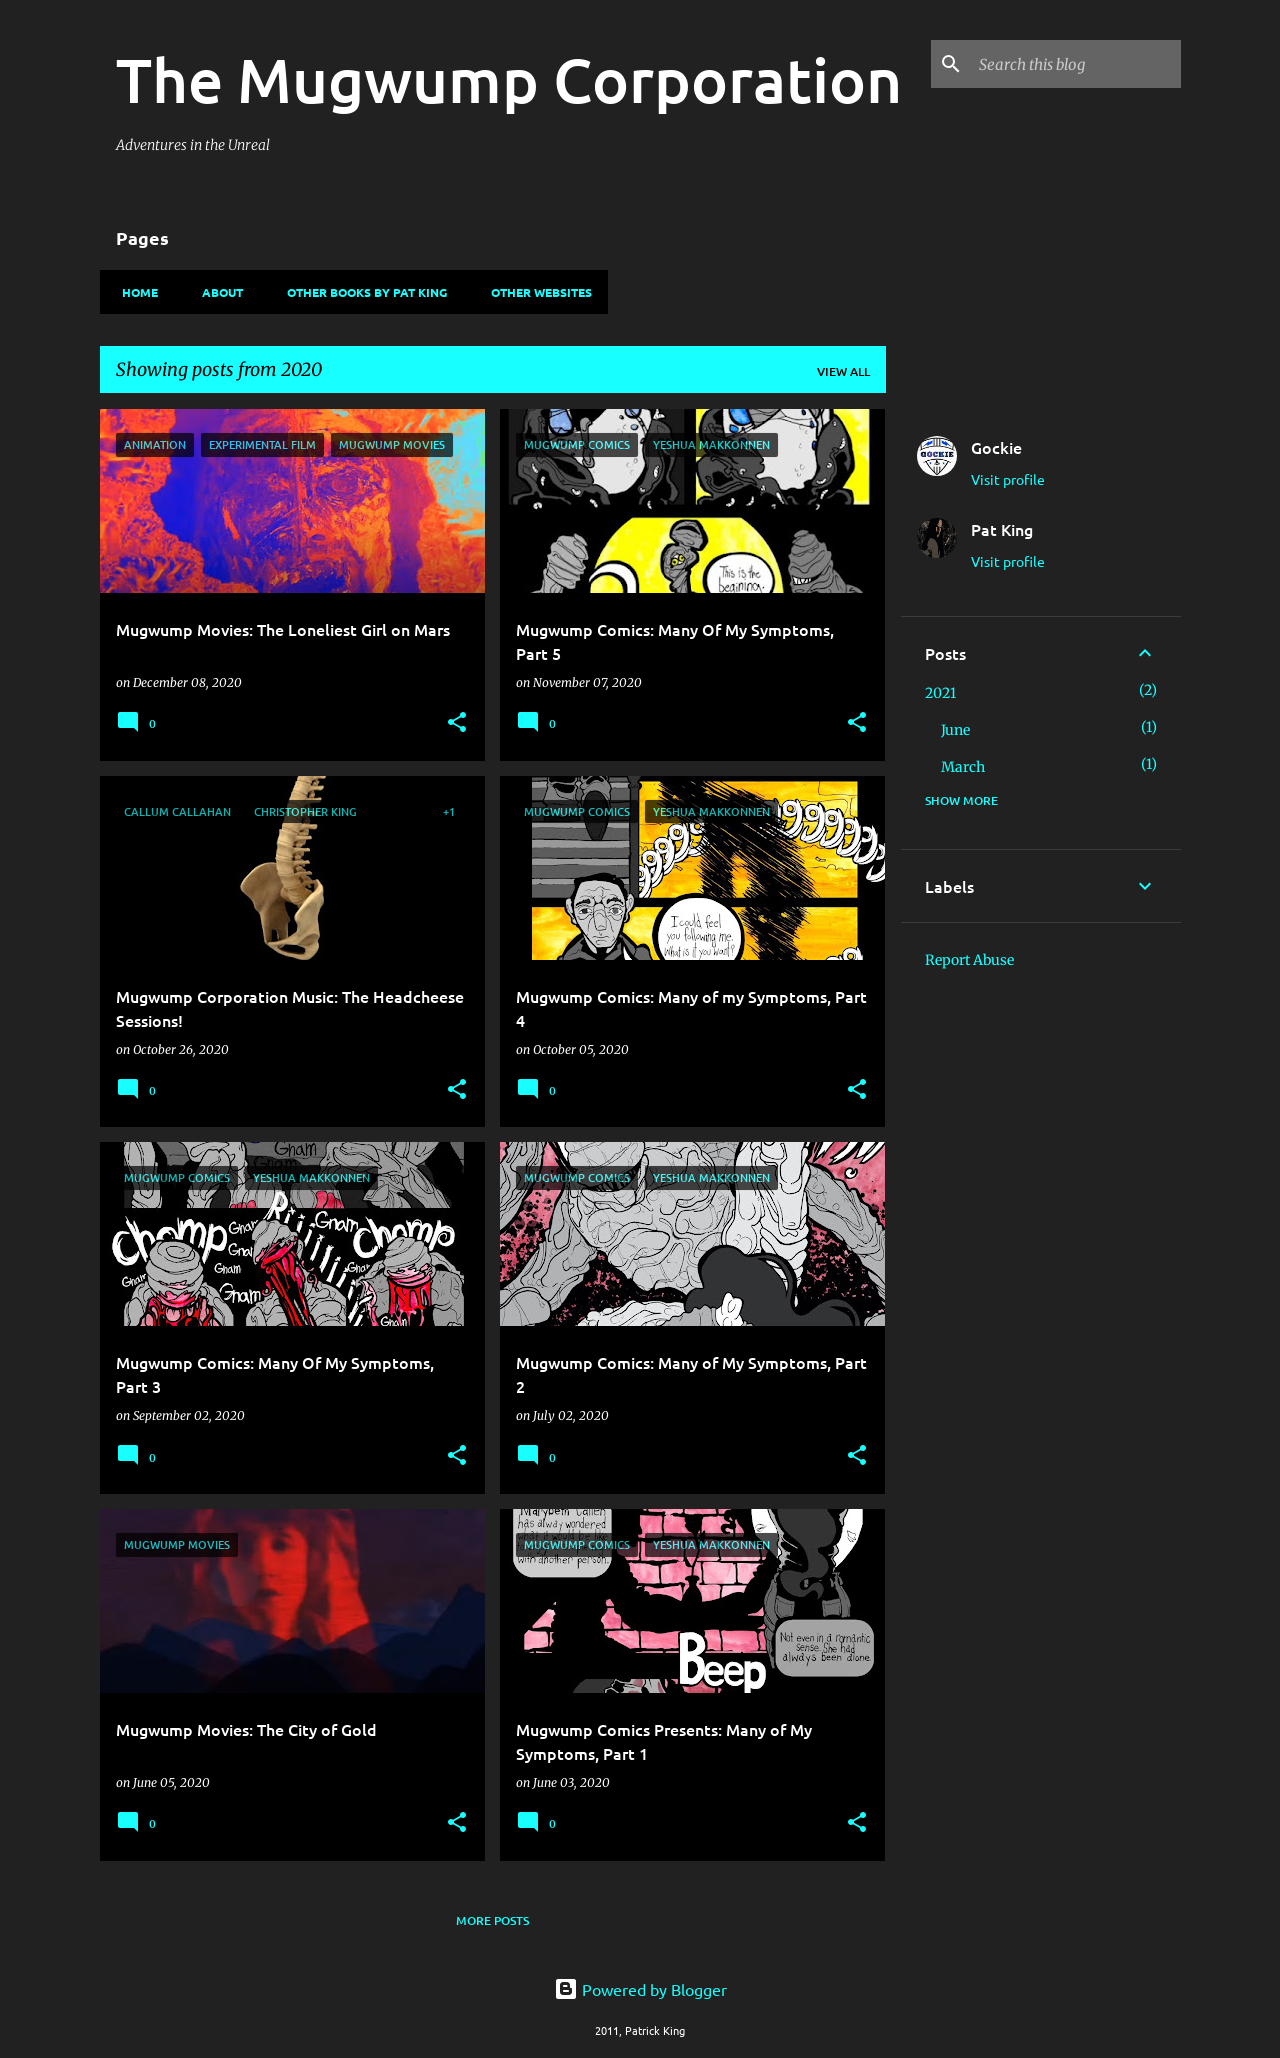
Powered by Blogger (640, 1989)
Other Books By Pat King (361, 292)
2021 (940, 693)
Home (134, 292)
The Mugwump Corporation (509, 79)
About (216, 292)
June (955, 730)
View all (843, 371)
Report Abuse (969, 960)
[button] (457, 723)
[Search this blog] (1076, 64)
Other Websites (535, 292)
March (963, 767)
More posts (492, 1920)
